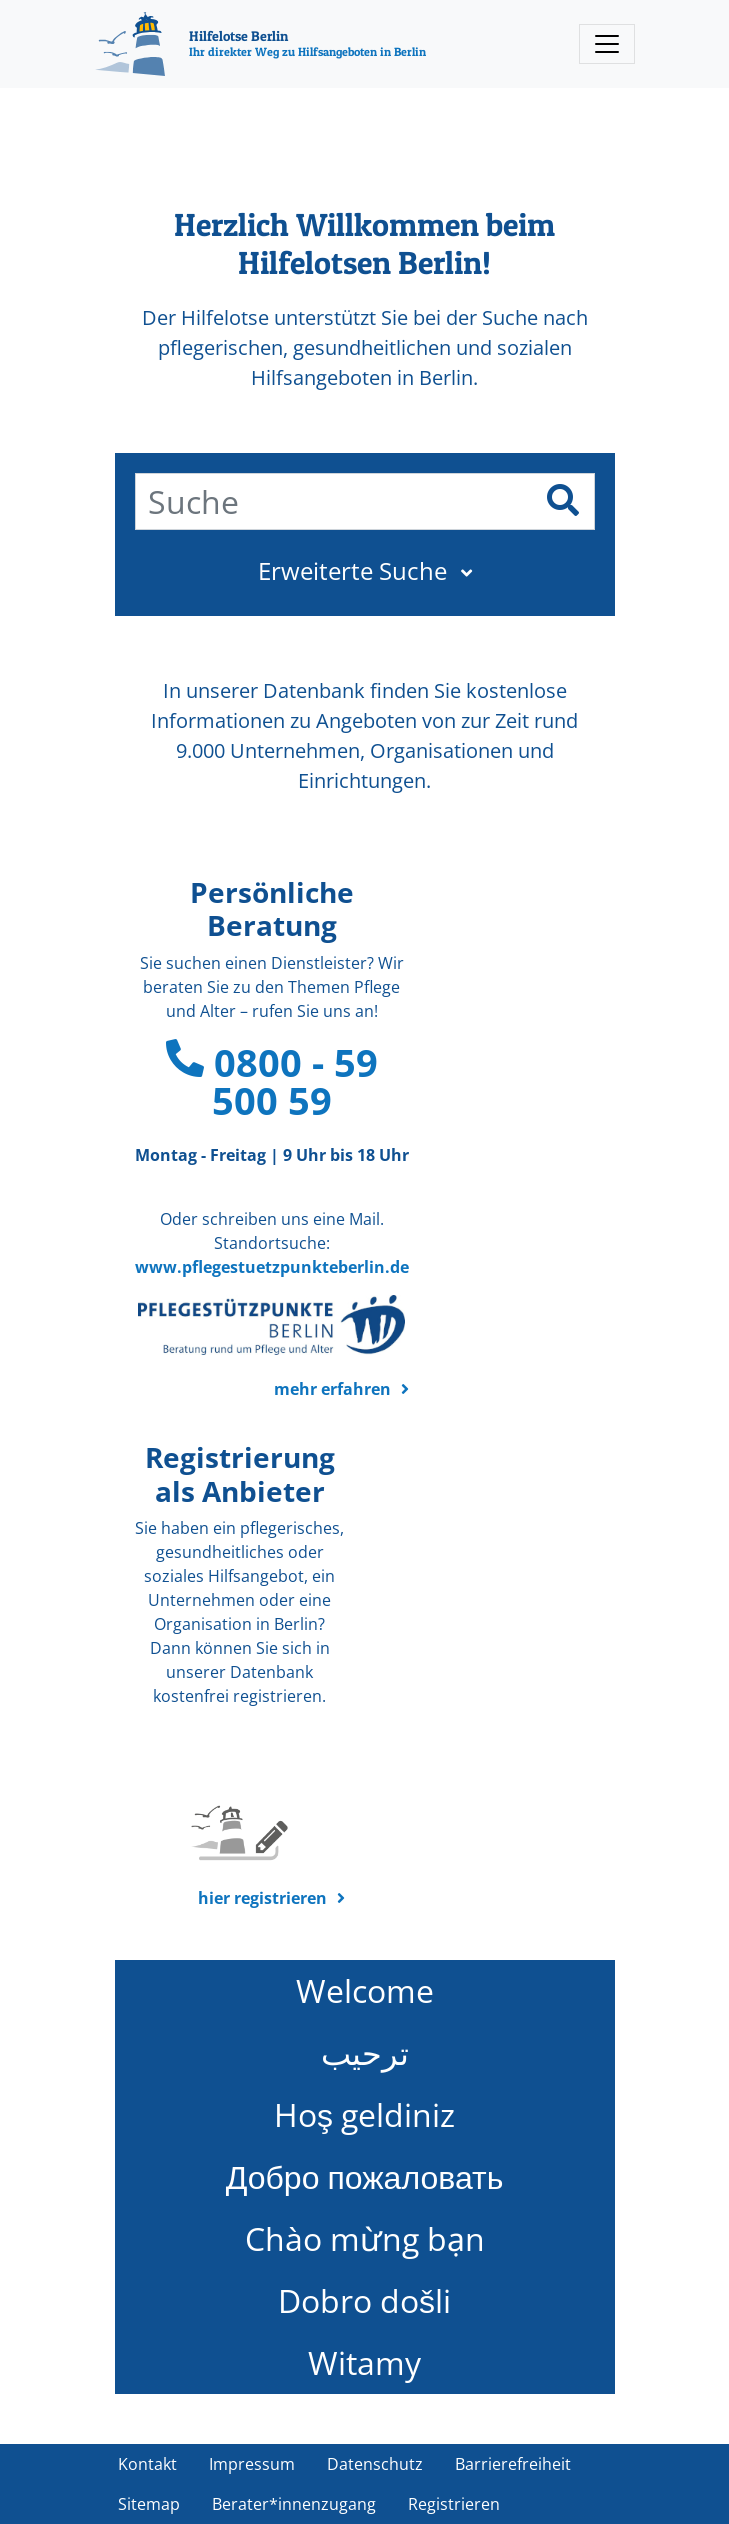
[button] (365, 571)
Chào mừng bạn (365, 2238)
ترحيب (365, 2052)
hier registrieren (262, 1898)
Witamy (364, 2362)
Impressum (252, 2464)
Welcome (365, 1990)
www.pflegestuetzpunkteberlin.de (272, 1267)
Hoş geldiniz (364, 2114)
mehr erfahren (332, 1389)
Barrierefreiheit (513, 2464)
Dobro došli (364, 2300)
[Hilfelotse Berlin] (260, 44)
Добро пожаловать (365, 2176)
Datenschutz (375, 2464)
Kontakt (147, 2464)
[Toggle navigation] (607, 44)
